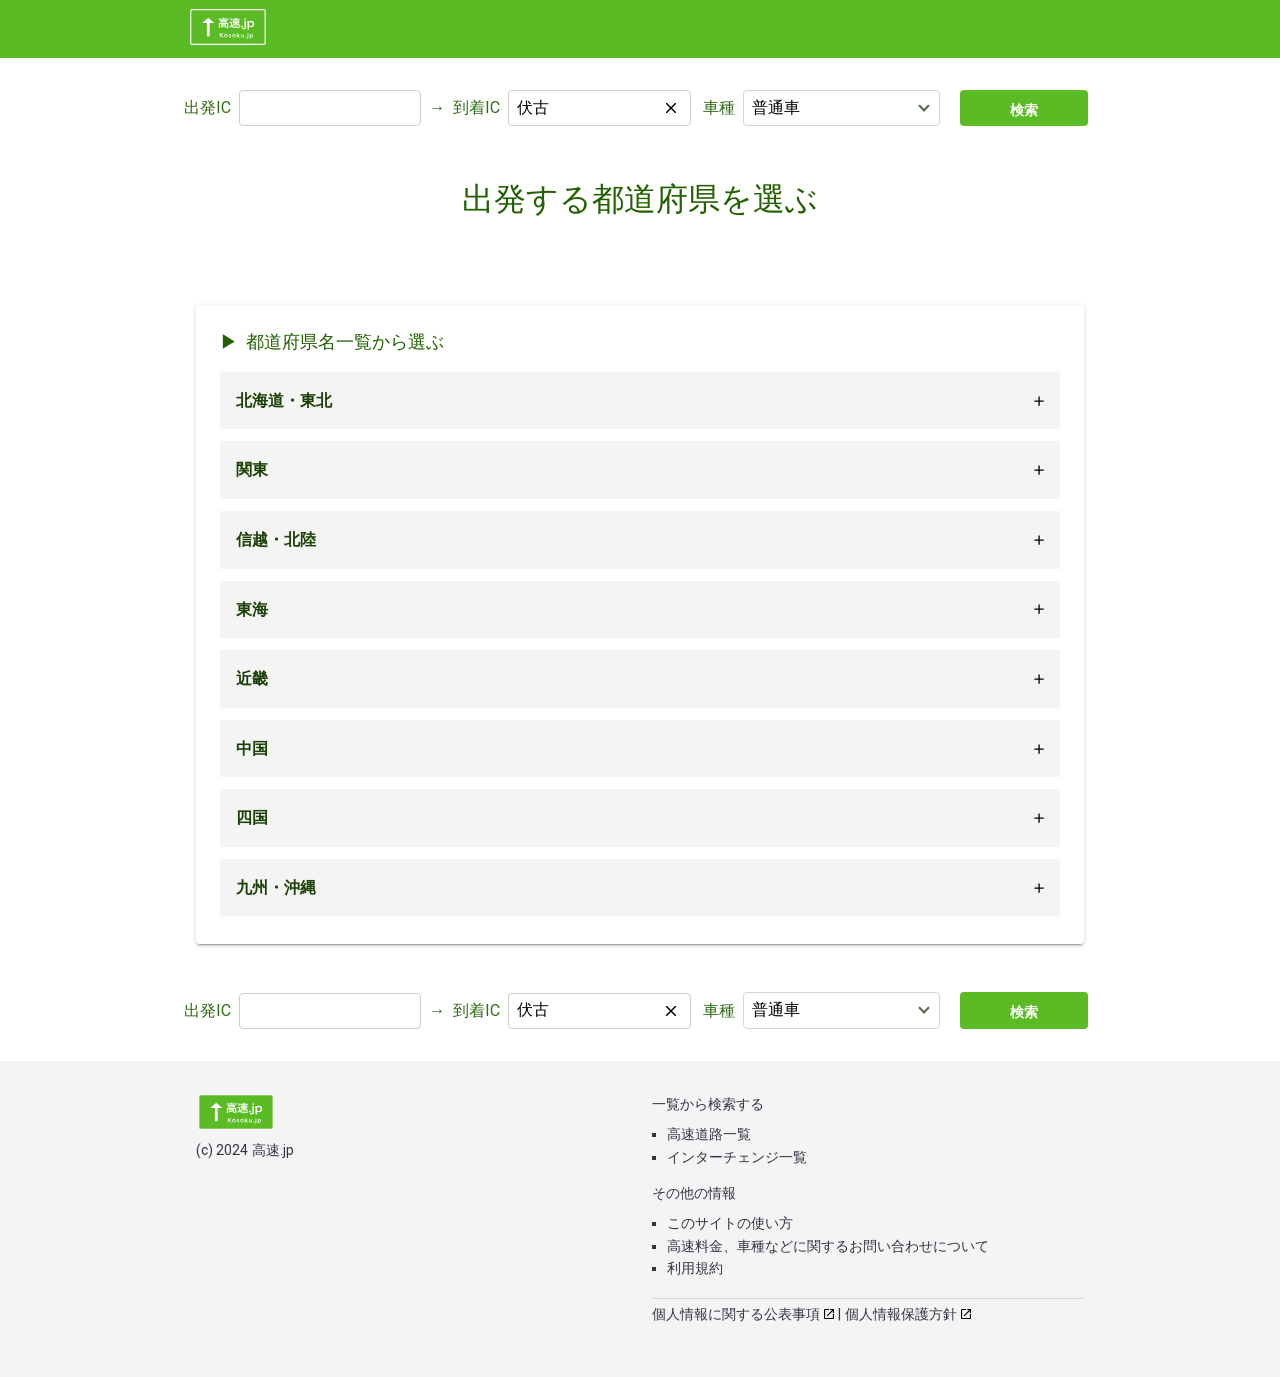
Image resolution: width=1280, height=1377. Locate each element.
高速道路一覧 (709, 1134)
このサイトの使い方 (730, 1223)
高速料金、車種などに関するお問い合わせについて (828, 1246)
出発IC (207, 107)
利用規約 (695, 1268)
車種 (719, 107)
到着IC (476, 107)
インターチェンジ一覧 (737, 1157)
